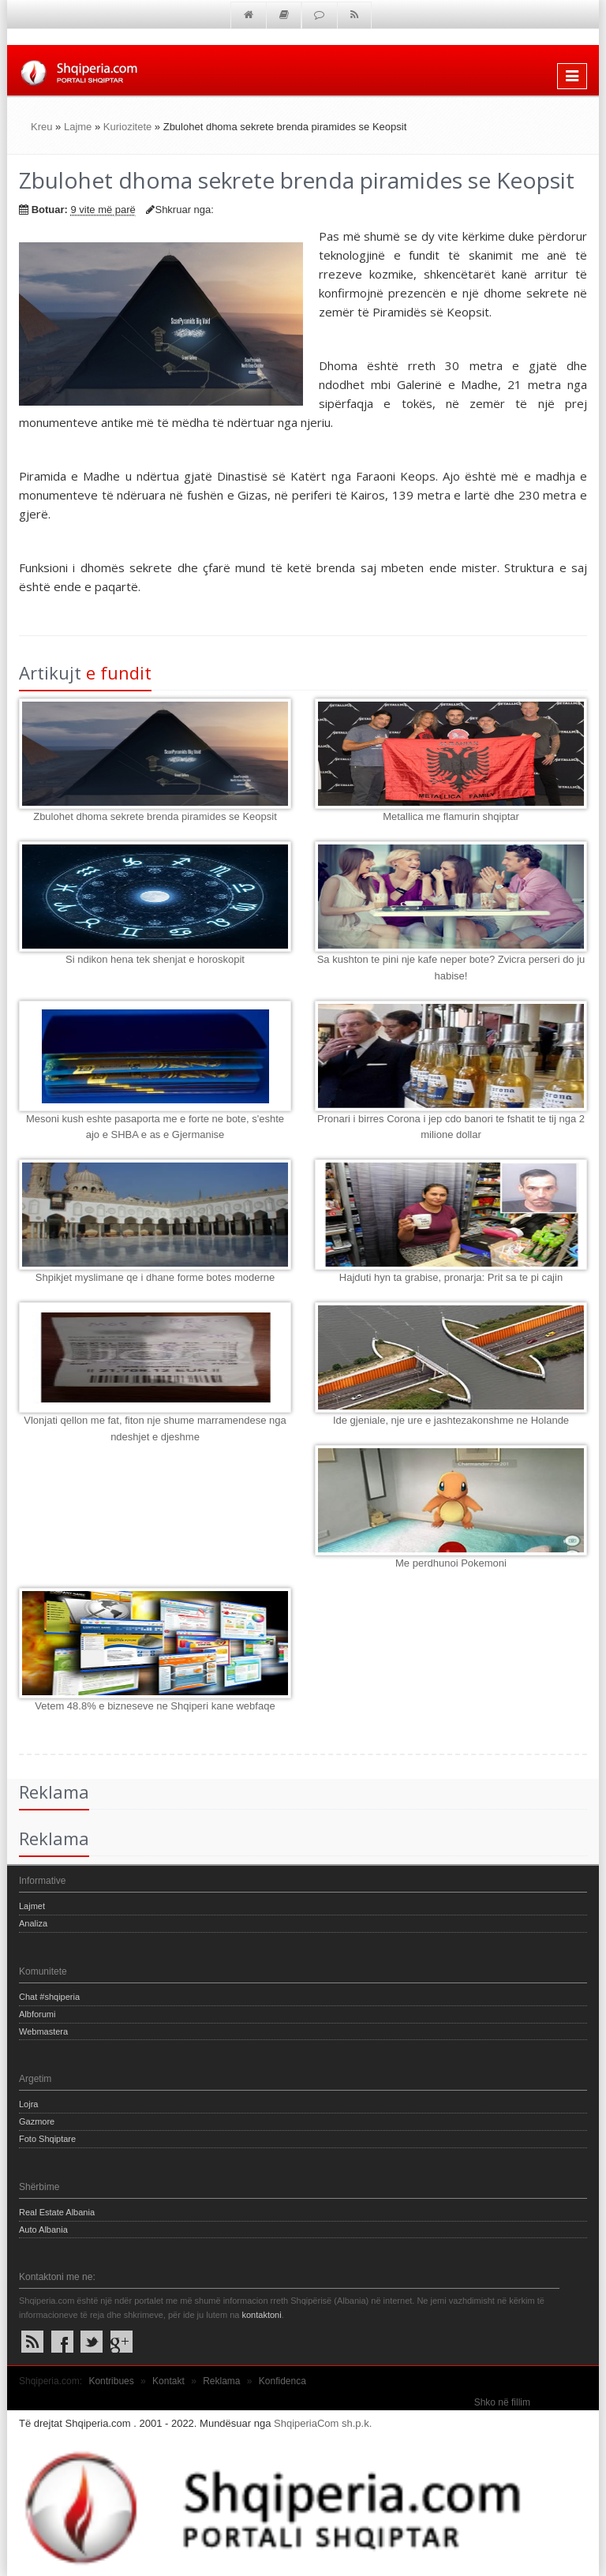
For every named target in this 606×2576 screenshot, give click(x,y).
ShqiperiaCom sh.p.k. (323, 2423)
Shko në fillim (502, 2402)
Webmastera (43, 2031)
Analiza (33, 1923)
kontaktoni (261, 2315)
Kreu (41, 127)
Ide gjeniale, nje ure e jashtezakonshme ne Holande (451, 1420)
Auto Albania (43, 2229)
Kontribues (110, 2381)
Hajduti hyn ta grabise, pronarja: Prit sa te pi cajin (451, 1277)
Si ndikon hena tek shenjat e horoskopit (155, 959)
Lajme (78, 127)
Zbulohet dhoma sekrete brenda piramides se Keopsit (155, 816)
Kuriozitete (127, 127)
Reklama (221, 2381)
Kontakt (168, 2381)
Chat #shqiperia (49, 1996)
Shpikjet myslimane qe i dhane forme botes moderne (155, 1277)
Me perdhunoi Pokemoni (451, 1563)
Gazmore (36, 2121)
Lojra (28, 2104)
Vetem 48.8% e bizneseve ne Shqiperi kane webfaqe (155, 1706)
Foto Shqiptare (47, 2139)
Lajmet (32, 1906)
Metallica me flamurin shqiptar (451, 816)
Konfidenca (282, 2381)
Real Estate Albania (57, 2212)
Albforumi (37, 2014)
